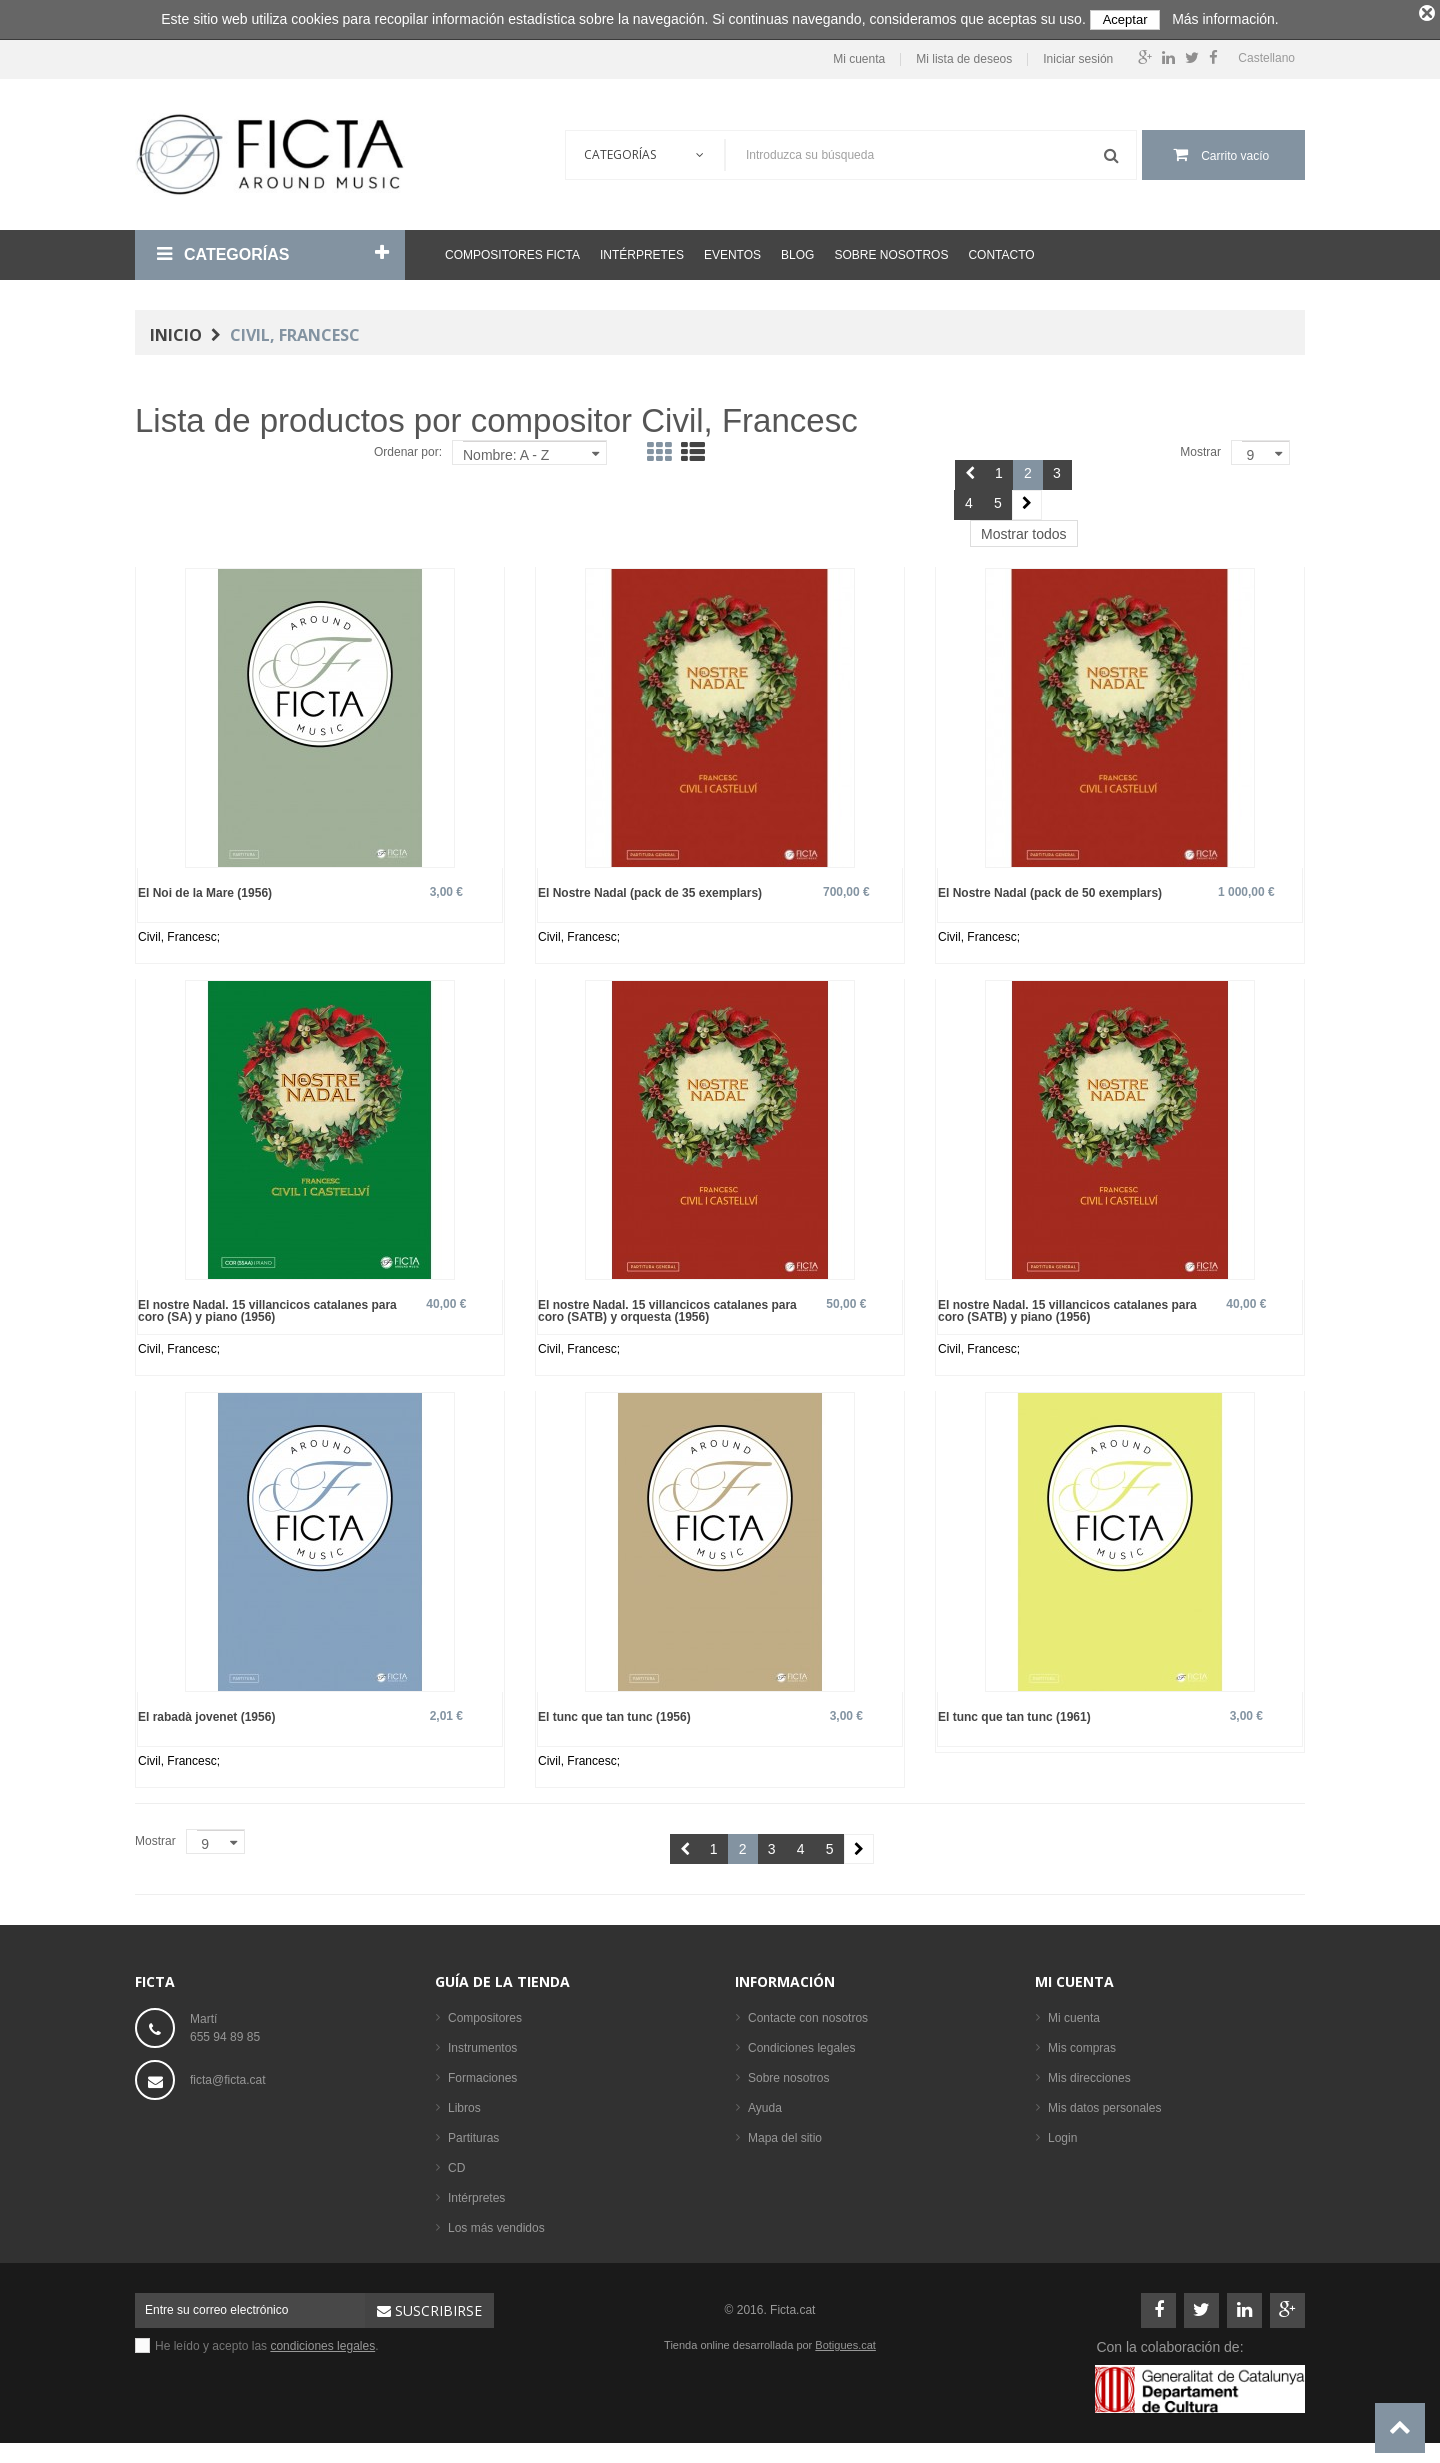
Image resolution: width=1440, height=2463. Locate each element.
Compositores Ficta (512, 250)
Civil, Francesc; (179, 932)
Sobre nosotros (891, 250)
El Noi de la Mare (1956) (205, 887)
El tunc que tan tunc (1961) (1014, 1711)
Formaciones (482, 2073)
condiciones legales (322, 2341)
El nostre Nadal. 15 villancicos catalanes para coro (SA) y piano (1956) (267, 1305)
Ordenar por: (408, 447)
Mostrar (1200, 447)
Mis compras (1082, 2043)
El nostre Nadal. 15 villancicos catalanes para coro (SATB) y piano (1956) (1067, 1305)
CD (456, 2163)
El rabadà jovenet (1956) (206, 1711)
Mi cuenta (859, 54)
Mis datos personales (1104, 2103)
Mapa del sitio (785, 2133)
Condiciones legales (801, 2043)
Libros (464, 2103)
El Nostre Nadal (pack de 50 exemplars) (1050, 887)
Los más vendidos (496, 2223)
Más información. (1225, 19)
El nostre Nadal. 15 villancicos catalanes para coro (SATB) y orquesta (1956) (667, 1305)
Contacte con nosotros (808, 2013)
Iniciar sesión (1078, 54)
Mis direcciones (1089, 2073)
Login (1062, 2133)
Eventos (732, 250)
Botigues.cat (845, 2340)
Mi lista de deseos (964, 54)
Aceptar (1125, 19)
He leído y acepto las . (267, 2341)
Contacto (1001, 250)
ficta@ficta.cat (228, 2075)
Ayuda (765, 2103)
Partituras (473, 2133)
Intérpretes (642, 250)
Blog (797, 250)
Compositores (485, 2013)
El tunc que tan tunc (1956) (614, 1711)
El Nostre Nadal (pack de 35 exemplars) (650, 887)
